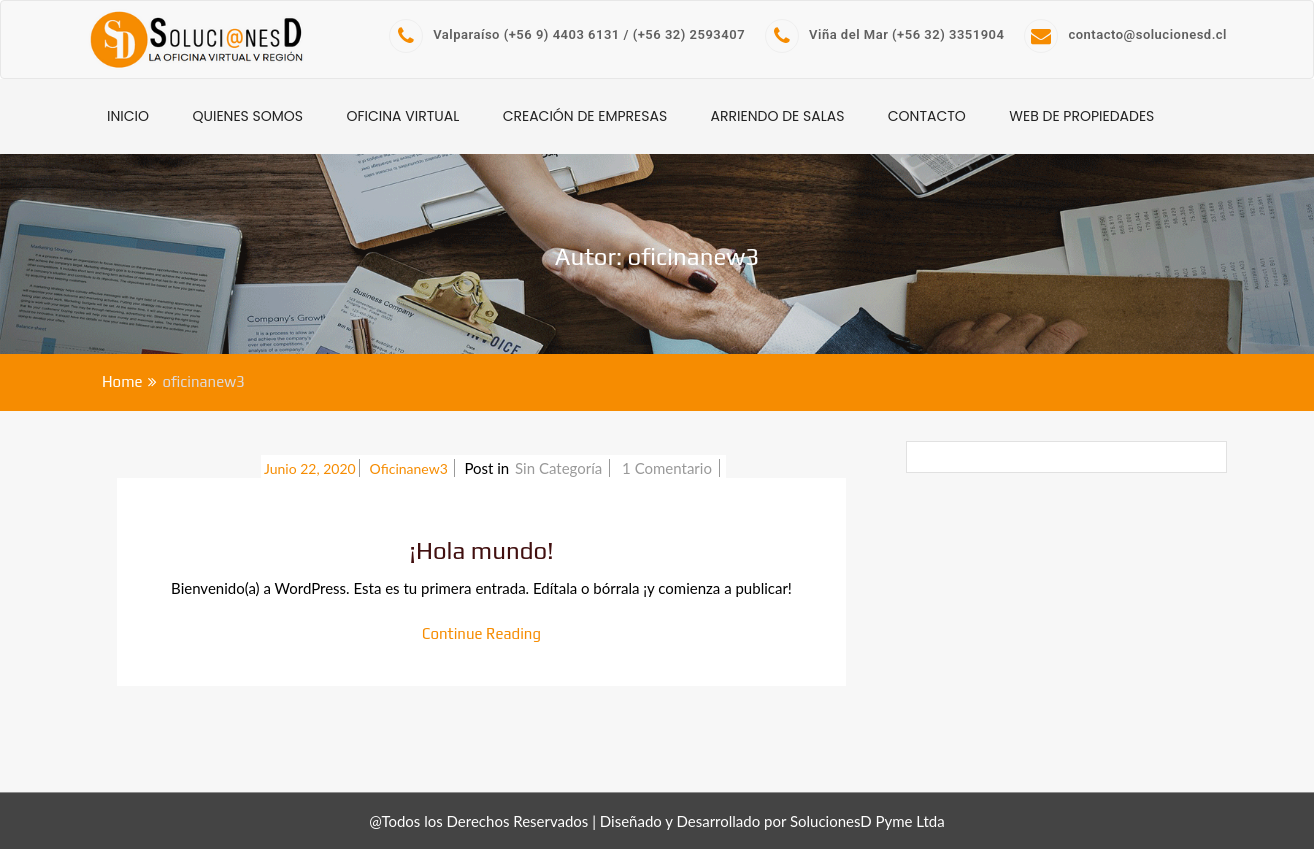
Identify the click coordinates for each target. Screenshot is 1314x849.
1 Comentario (669, 468)
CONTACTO (927, 116)
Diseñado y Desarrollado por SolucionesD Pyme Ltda (772, 821)
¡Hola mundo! (481, 550)
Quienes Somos (247, 116)
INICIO (128, 116)
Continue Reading (481, 633)
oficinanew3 (411, 468)
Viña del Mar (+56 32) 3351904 (884, 34)
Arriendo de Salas (778, 116)
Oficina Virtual (403, 116)
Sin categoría (558, 468)
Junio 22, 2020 (310, 468)
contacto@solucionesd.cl (1125, 34)
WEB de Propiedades (1081, 116)
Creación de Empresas (585, 116)
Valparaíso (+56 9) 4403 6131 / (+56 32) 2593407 (567, 34)
